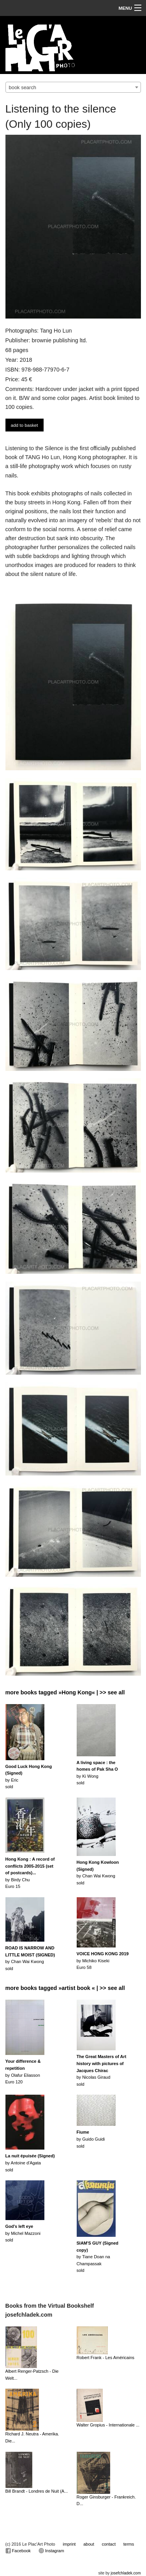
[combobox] (73, 87)
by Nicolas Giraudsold (102, 2070)
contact (109, 2544)
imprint (69, 2544)
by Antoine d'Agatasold (30, 2162)
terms (128, 2544)
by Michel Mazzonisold (22, 2233)
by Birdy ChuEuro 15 (30, 1873)
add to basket (24, 425)
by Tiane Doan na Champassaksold (98, 2257)
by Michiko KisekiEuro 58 (103, 1960)
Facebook (18, 2550)
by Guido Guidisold (91, 2139)
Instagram (51, 2550)
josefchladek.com (126, 2573)
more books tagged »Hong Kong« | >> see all (65, 1692)
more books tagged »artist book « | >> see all (65, 1988)
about (88, 2544)
